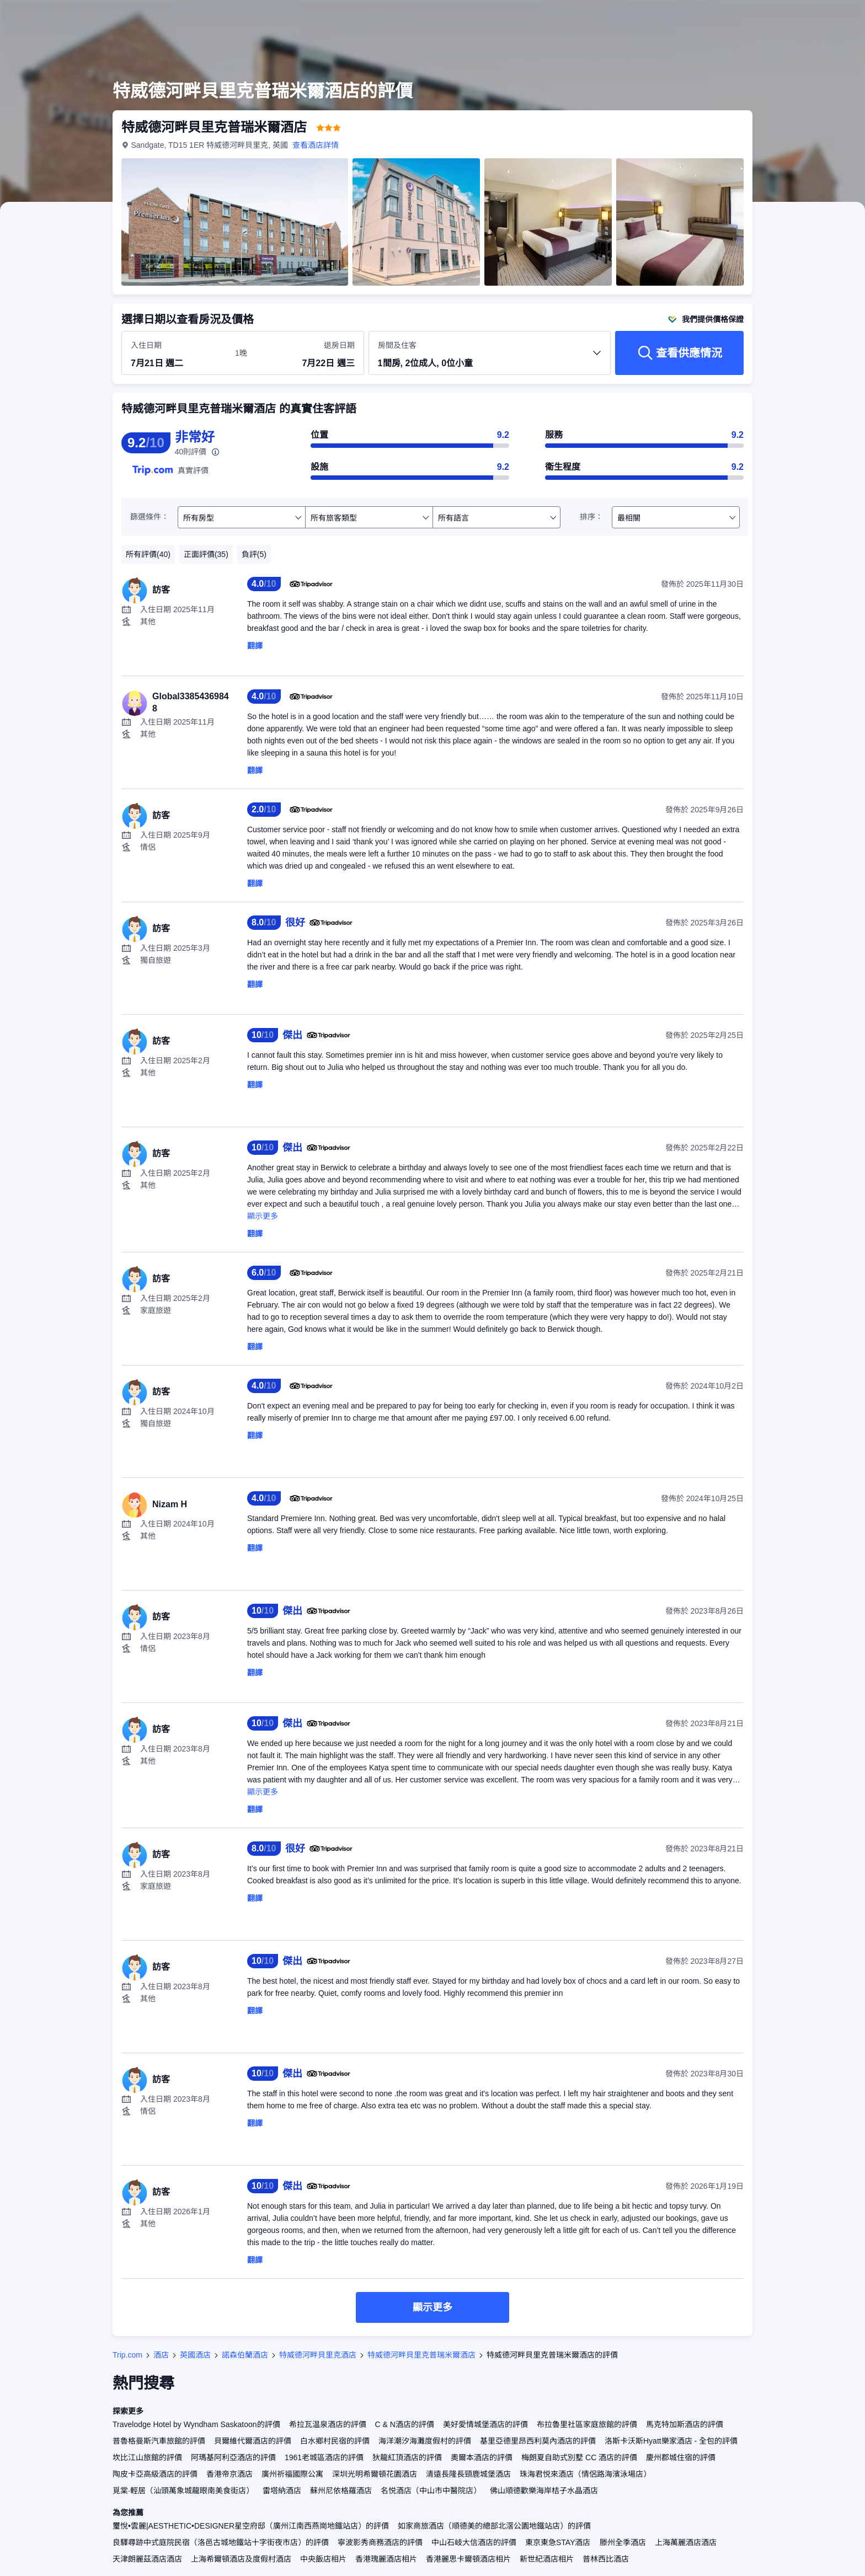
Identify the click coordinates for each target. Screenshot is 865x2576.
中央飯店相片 (323, 2558)
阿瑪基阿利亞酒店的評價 (233, 2457)
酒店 (161, 2354)
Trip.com (127, 2354)
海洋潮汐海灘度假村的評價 (424, 2440)
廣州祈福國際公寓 (292, 2474)
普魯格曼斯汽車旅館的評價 (159, 2440)
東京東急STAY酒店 (558, 2542)
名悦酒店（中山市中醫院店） (431, 2490)
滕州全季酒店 (623, 2542)
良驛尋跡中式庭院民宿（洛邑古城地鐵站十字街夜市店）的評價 (221, 2542)
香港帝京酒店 (229, 2474)
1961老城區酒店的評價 (324, 2457)
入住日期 (146, 345)
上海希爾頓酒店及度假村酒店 (241, 2558)
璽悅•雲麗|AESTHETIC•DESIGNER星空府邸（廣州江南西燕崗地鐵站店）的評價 (251, 2525)
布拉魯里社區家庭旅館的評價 (587, 2424)
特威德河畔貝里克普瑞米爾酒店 (421, 2354)
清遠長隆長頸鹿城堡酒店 (468, 2474)
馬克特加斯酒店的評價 (684, 2424)
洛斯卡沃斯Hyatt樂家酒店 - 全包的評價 (671, 2440)
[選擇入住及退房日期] (176, 353)
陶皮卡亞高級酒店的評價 (155, 2474)
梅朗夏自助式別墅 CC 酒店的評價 (579, 2457)
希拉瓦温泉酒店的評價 (327, 2424)
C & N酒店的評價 (404, 2424)
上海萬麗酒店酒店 (686, 2542)
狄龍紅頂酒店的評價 (407, 2457)
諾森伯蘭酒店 (245, 2354)
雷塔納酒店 (282, 2490)
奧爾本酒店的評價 (481, 2457)
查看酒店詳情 (316, 145)
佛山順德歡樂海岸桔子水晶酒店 (544, 2490)
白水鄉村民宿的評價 (335, 2440)
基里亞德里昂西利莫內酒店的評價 (538, 2440)
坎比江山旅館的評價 (147, 2457)
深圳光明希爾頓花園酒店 (374, 2474)
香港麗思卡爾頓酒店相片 (468, 2558)
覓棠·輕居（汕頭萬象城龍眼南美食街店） (183, 2490)
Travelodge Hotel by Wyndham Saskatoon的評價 (196, 2424)
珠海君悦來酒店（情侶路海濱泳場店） (585, 2474)
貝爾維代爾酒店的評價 (252, 2440)
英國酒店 (195, 2354)
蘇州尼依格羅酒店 (341, 2490)
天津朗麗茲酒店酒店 (147, 2558)
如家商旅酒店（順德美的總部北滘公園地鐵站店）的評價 (494, 2525)
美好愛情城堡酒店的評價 (485, 2424)
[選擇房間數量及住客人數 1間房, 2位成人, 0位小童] (490, 358)
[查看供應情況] (679, 353)
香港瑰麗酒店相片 (386, 2558)
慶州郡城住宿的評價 (681, 2457)
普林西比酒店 (606, 2558)
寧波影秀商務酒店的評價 (380, 2542)
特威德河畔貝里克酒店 (317, 2354)
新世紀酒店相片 (547, 2558)
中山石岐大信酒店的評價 (473, 2542)
